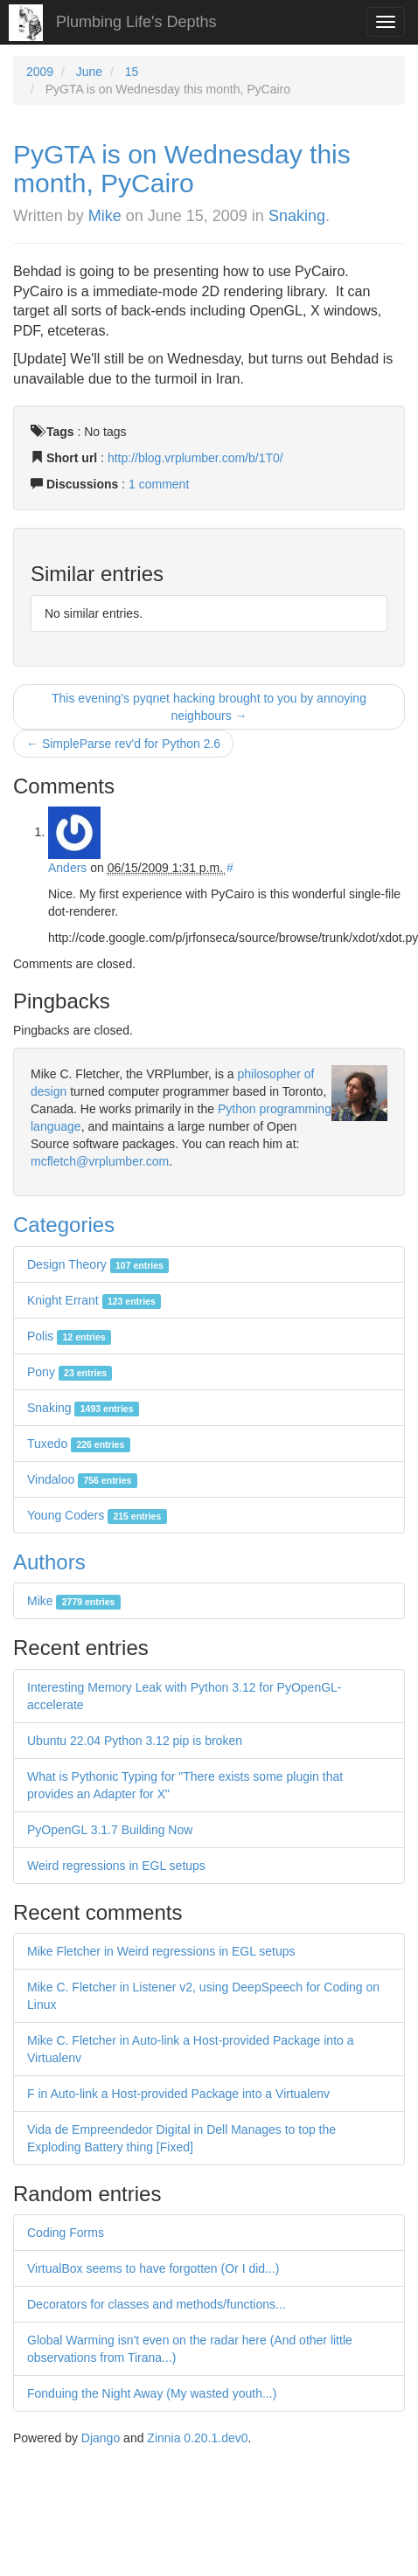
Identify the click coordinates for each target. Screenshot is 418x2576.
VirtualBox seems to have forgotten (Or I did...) (153, 2268)
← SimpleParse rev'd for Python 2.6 (123, 744)
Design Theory (98, 1264)
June (89, 72)
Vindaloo (82, 1479)
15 (132, 72)
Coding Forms (65, 2233)
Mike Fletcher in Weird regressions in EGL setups (161, 1951)
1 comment (159, 484)
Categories (64, 1224)
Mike (105, 216)
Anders (67, 868)
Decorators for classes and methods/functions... (156, 2304)
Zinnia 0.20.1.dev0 (197, 2438)
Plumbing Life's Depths (136, 22)
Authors (49, 1562)
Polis (69, 1336)
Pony (69, 1372)
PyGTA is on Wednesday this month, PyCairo (182, 168)
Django (100, 2438)
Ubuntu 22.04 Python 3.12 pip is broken (134, 1741)
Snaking (296, 216)
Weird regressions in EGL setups (116, 1866)
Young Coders (97, 1515)
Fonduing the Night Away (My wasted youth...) (151, 2393)
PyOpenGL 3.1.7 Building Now (109, 1830)
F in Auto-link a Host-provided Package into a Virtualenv (178, 2094)
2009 (39, 72)
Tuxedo (78, 1444)
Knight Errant (94, 1300)
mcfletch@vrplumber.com (100, 1161)
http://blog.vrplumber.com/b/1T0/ (195, 458)
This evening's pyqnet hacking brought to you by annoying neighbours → (209, 707)
